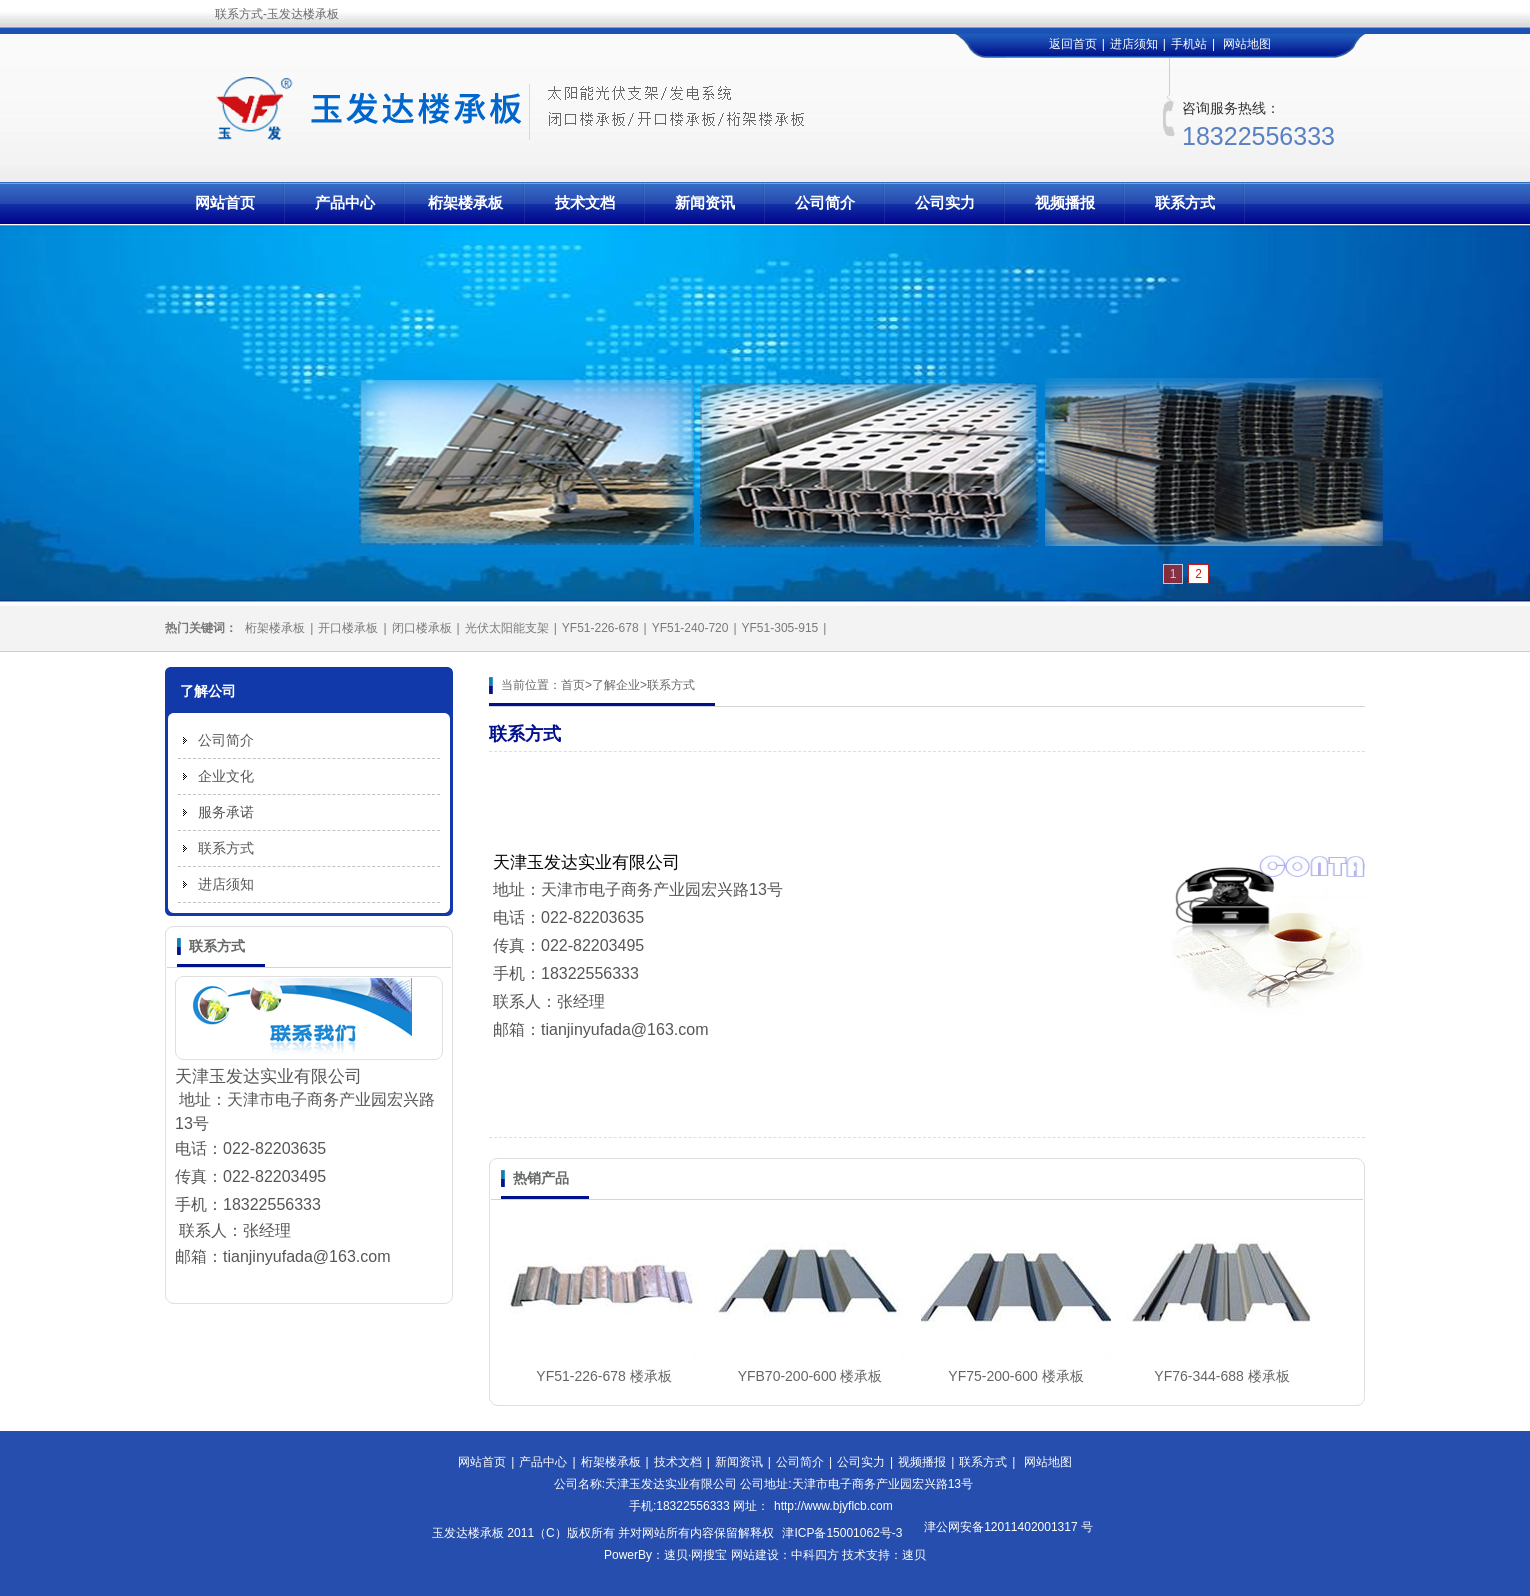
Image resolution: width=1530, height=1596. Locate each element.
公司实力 (945, 202)
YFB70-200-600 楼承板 (810, 1376)
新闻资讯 (705, 202)
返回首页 (1073, 44)
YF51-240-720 (690, 628)
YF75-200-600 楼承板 (1015, 1376)
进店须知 (1134, 44)
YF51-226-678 (600, 628)
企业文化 (226, 776)
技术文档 (585, 202)
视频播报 (1065, 202)
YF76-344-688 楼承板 (1221, 1376)
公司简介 (825, 202)
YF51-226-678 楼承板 (603, 1376)
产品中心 (345, 202)
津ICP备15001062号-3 (842, 1533)
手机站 (1189, 44)
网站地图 (1247, 44)
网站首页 (225, 202)
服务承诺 (226, 812)
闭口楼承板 (422, 628)
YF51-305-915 (780, 628)
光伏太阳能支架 (507, 628)
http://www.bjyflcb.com (833, 1506)
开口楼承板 (348, 628)
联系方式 (1185, 202)
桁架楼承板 (465, 202)
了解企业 (616, 685)
